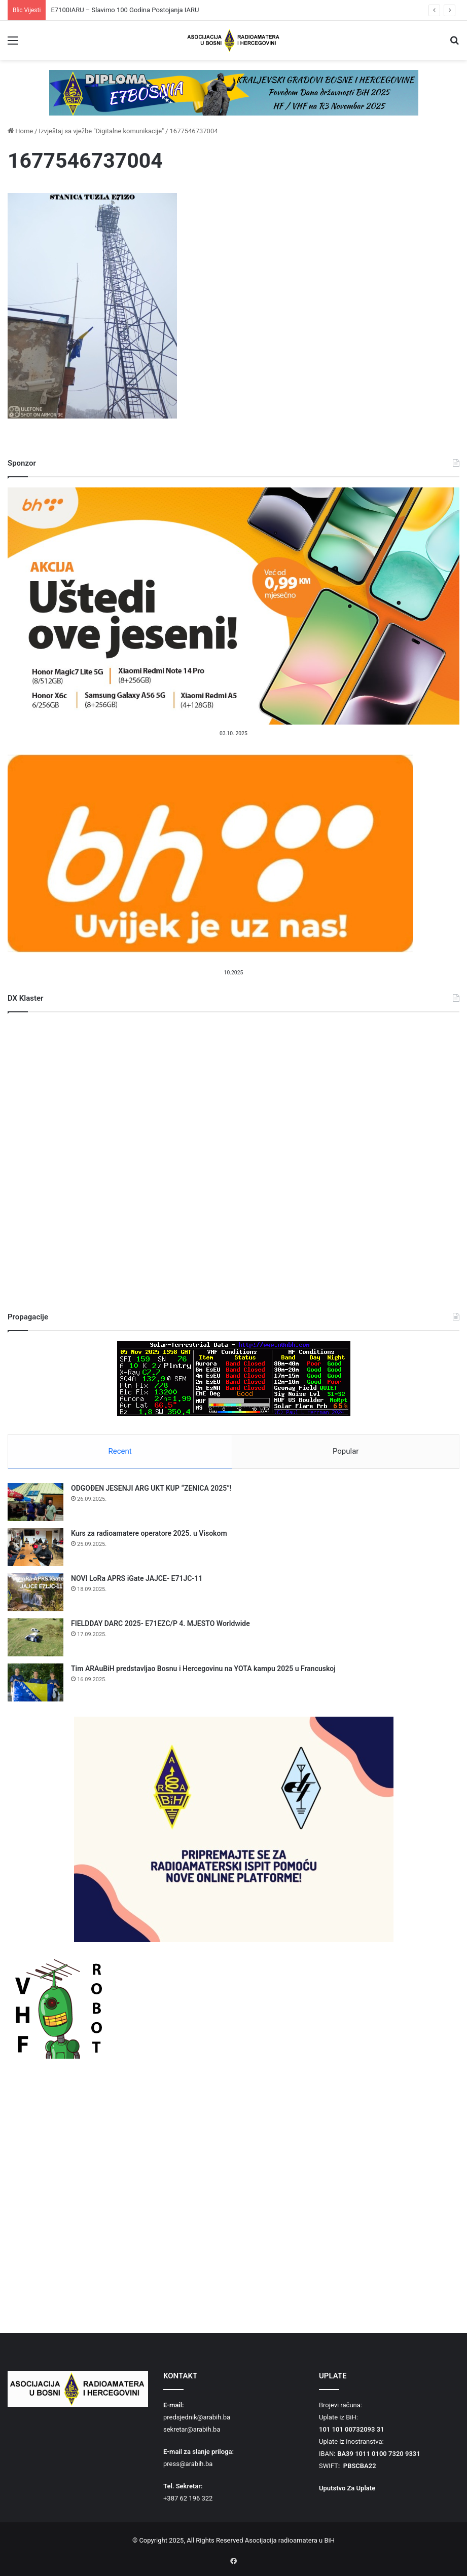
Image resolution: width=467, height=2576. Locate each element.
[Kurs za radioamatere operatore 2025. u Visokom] (35, 1548)
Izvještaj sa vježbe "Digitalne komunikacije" (101, 131)
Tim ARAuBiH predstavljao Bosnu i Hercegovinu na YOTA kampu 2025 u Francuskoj (203, 1669)
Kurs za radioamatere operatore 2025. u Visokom (149, 1534)
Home (20, 131)
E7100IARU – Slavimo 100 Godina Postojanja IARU (125, 10)
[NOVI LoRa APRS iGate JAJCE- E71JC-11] (35, 1593)
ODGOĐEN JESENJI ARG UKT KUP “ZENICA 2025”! (151, 1489)
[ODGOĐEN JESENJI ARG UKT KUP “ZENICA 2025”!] (35, 1503)
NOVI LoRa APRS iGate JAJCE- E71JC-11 (136, 1579)
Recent (120, 1451)
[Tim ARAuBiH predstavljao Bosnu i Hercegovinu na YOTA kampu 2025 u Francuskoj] (35, 1683)
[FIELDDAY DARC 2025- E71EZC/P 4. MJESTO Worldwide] (35, 1638)
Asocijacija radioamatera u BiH (290, 2541)
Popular (346, 1451)
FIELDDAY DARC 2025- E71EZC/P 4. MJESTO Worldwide (160, 1624)
